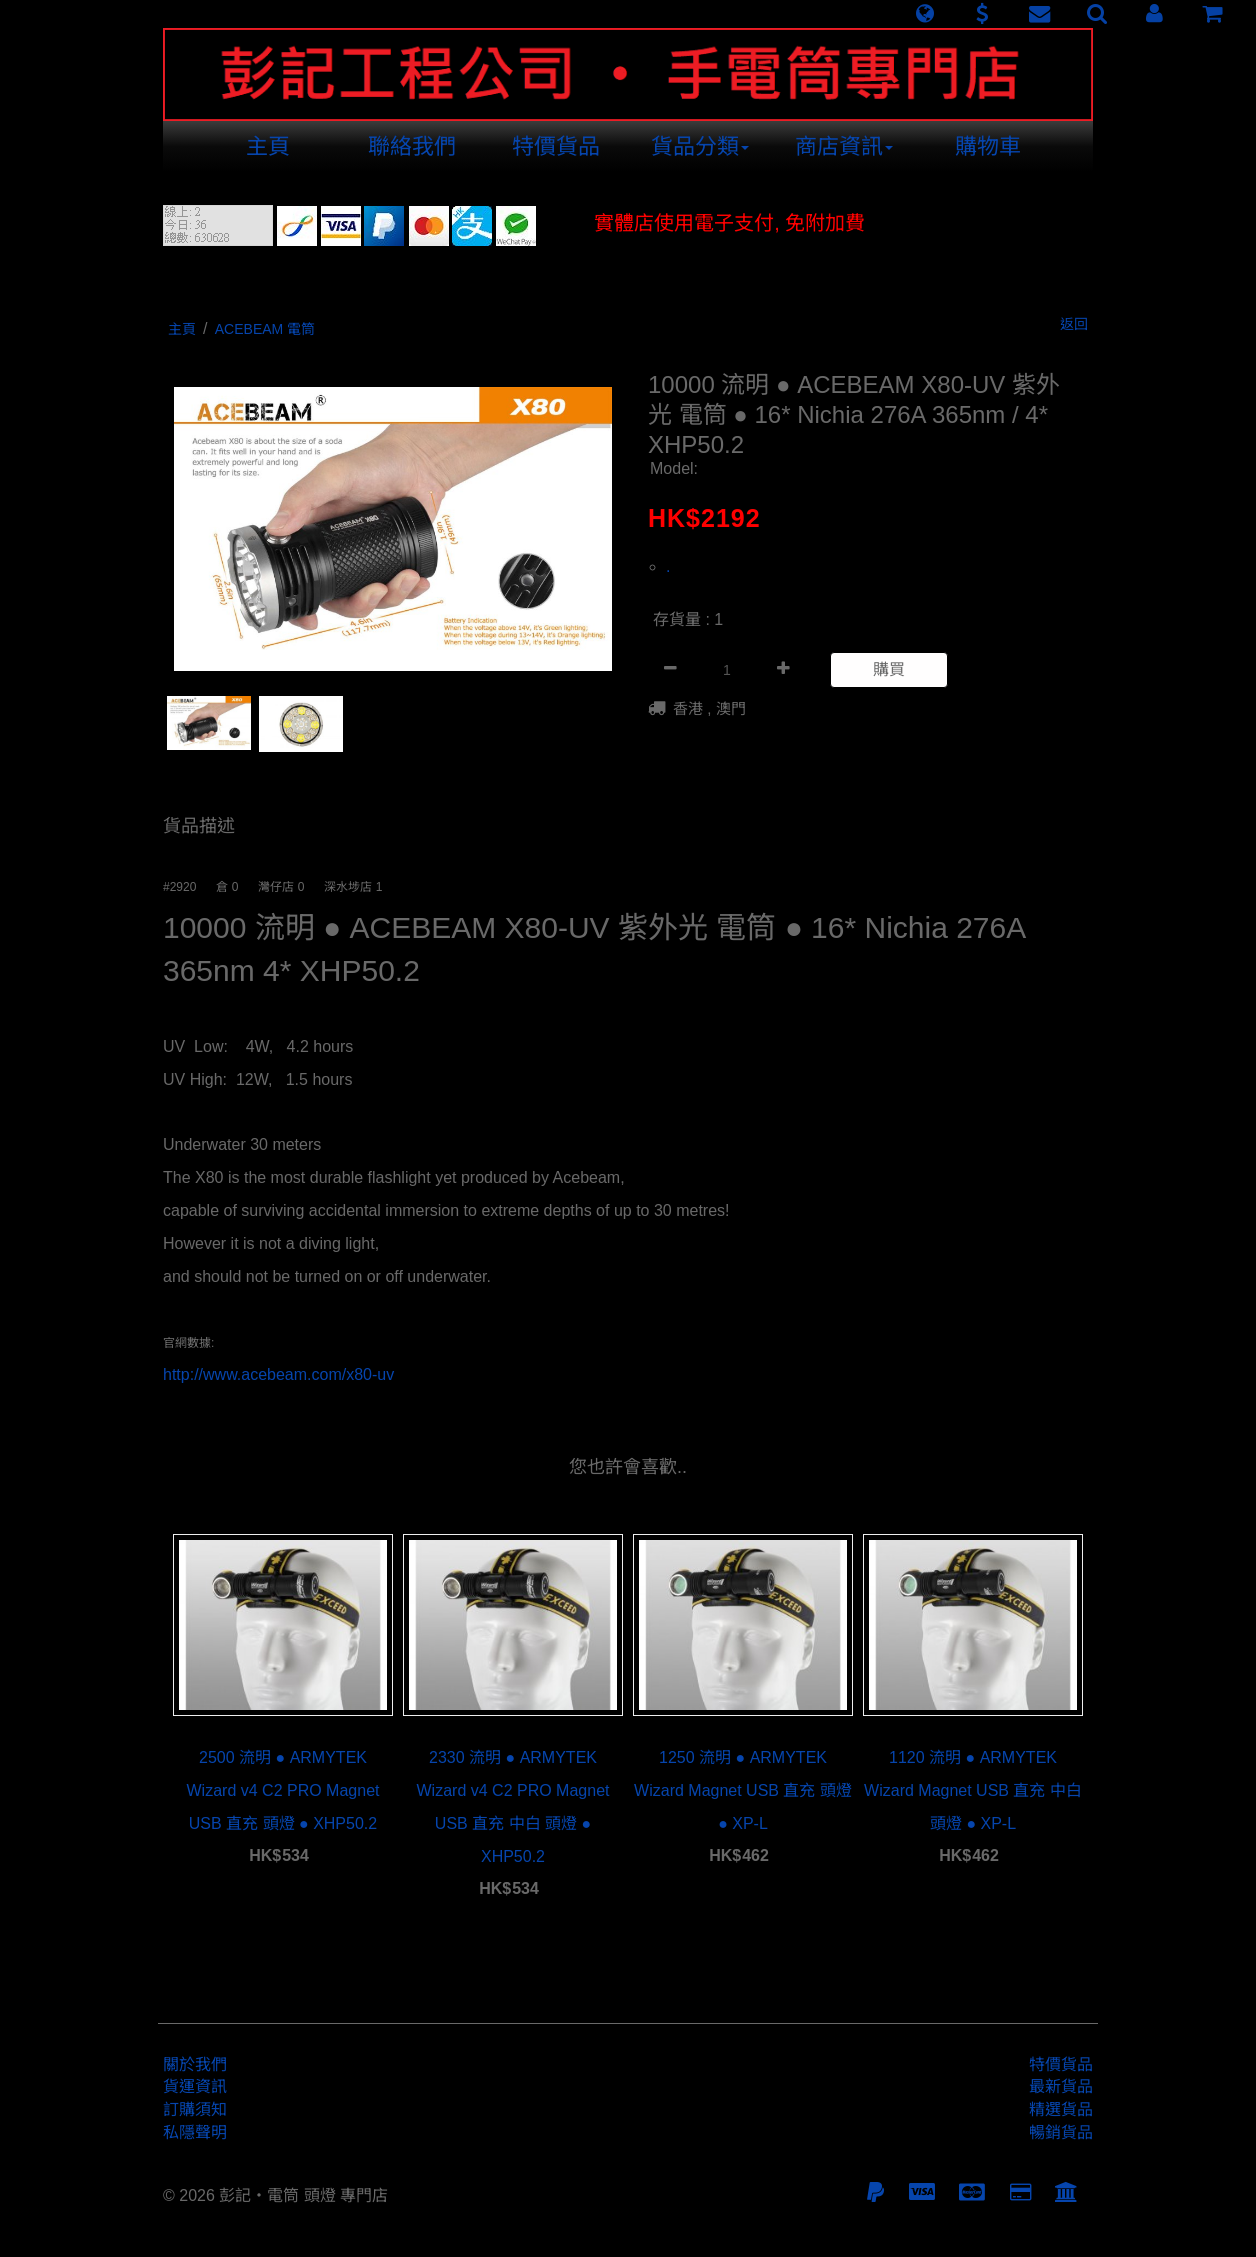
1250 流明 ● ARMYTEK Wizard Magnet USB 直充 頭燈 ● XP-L (743, 1790)
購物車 (988, 146)
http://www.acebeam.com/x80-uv (278, 1374)
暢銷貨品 (1061, 2132)
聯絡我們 (412, 146)
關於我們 (195, 2064)
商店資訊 (844, 146)
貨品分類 (700, 146)
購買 (889, 669)
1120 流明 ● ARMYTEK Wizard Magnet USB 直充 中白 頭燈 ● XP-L (973, 1790)
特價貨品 (556, 146)
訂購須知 (195, 2109)
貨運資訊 (195, 2086)
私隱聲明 (195, 2132)
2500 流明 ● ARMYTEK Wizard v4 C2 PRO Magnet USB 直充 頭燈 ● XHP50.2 (283, 1790)
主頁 (268, 146)
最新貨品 (1061, 2086)
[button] (924, 14)
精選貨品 (1061, 2109)
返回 (1074, 324)
